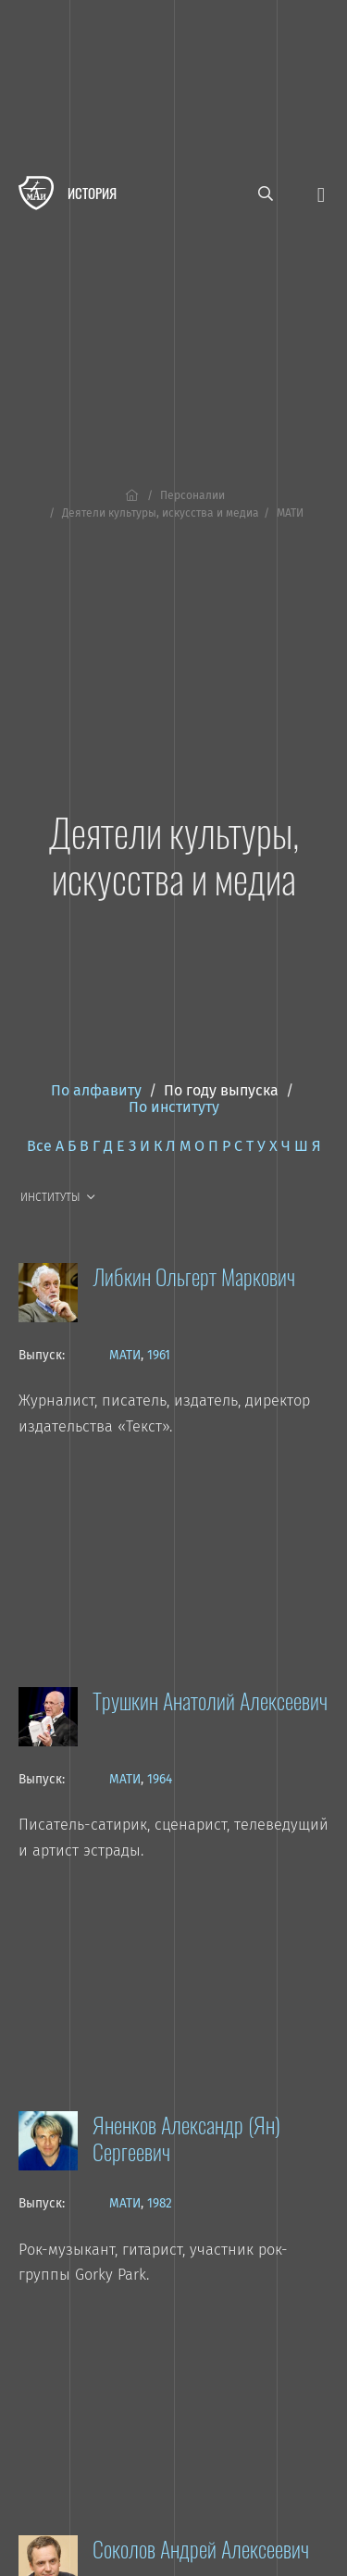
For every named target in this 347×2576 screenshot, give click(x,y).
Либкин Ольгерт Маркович (194, 1276)
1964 (159, 1779)
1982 (159, 2203)
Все (39, 1146)
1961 (158, 1355)
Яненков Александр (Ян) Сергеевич (186, 2137)
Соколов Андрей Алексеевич (201, 2548)
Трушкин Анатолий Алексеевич (210, 1700)
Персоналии (192, 495)
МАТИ (125, 1355)
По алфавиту (96, 1090)
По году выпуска (221, 1090)
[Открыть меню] (321, 193)
